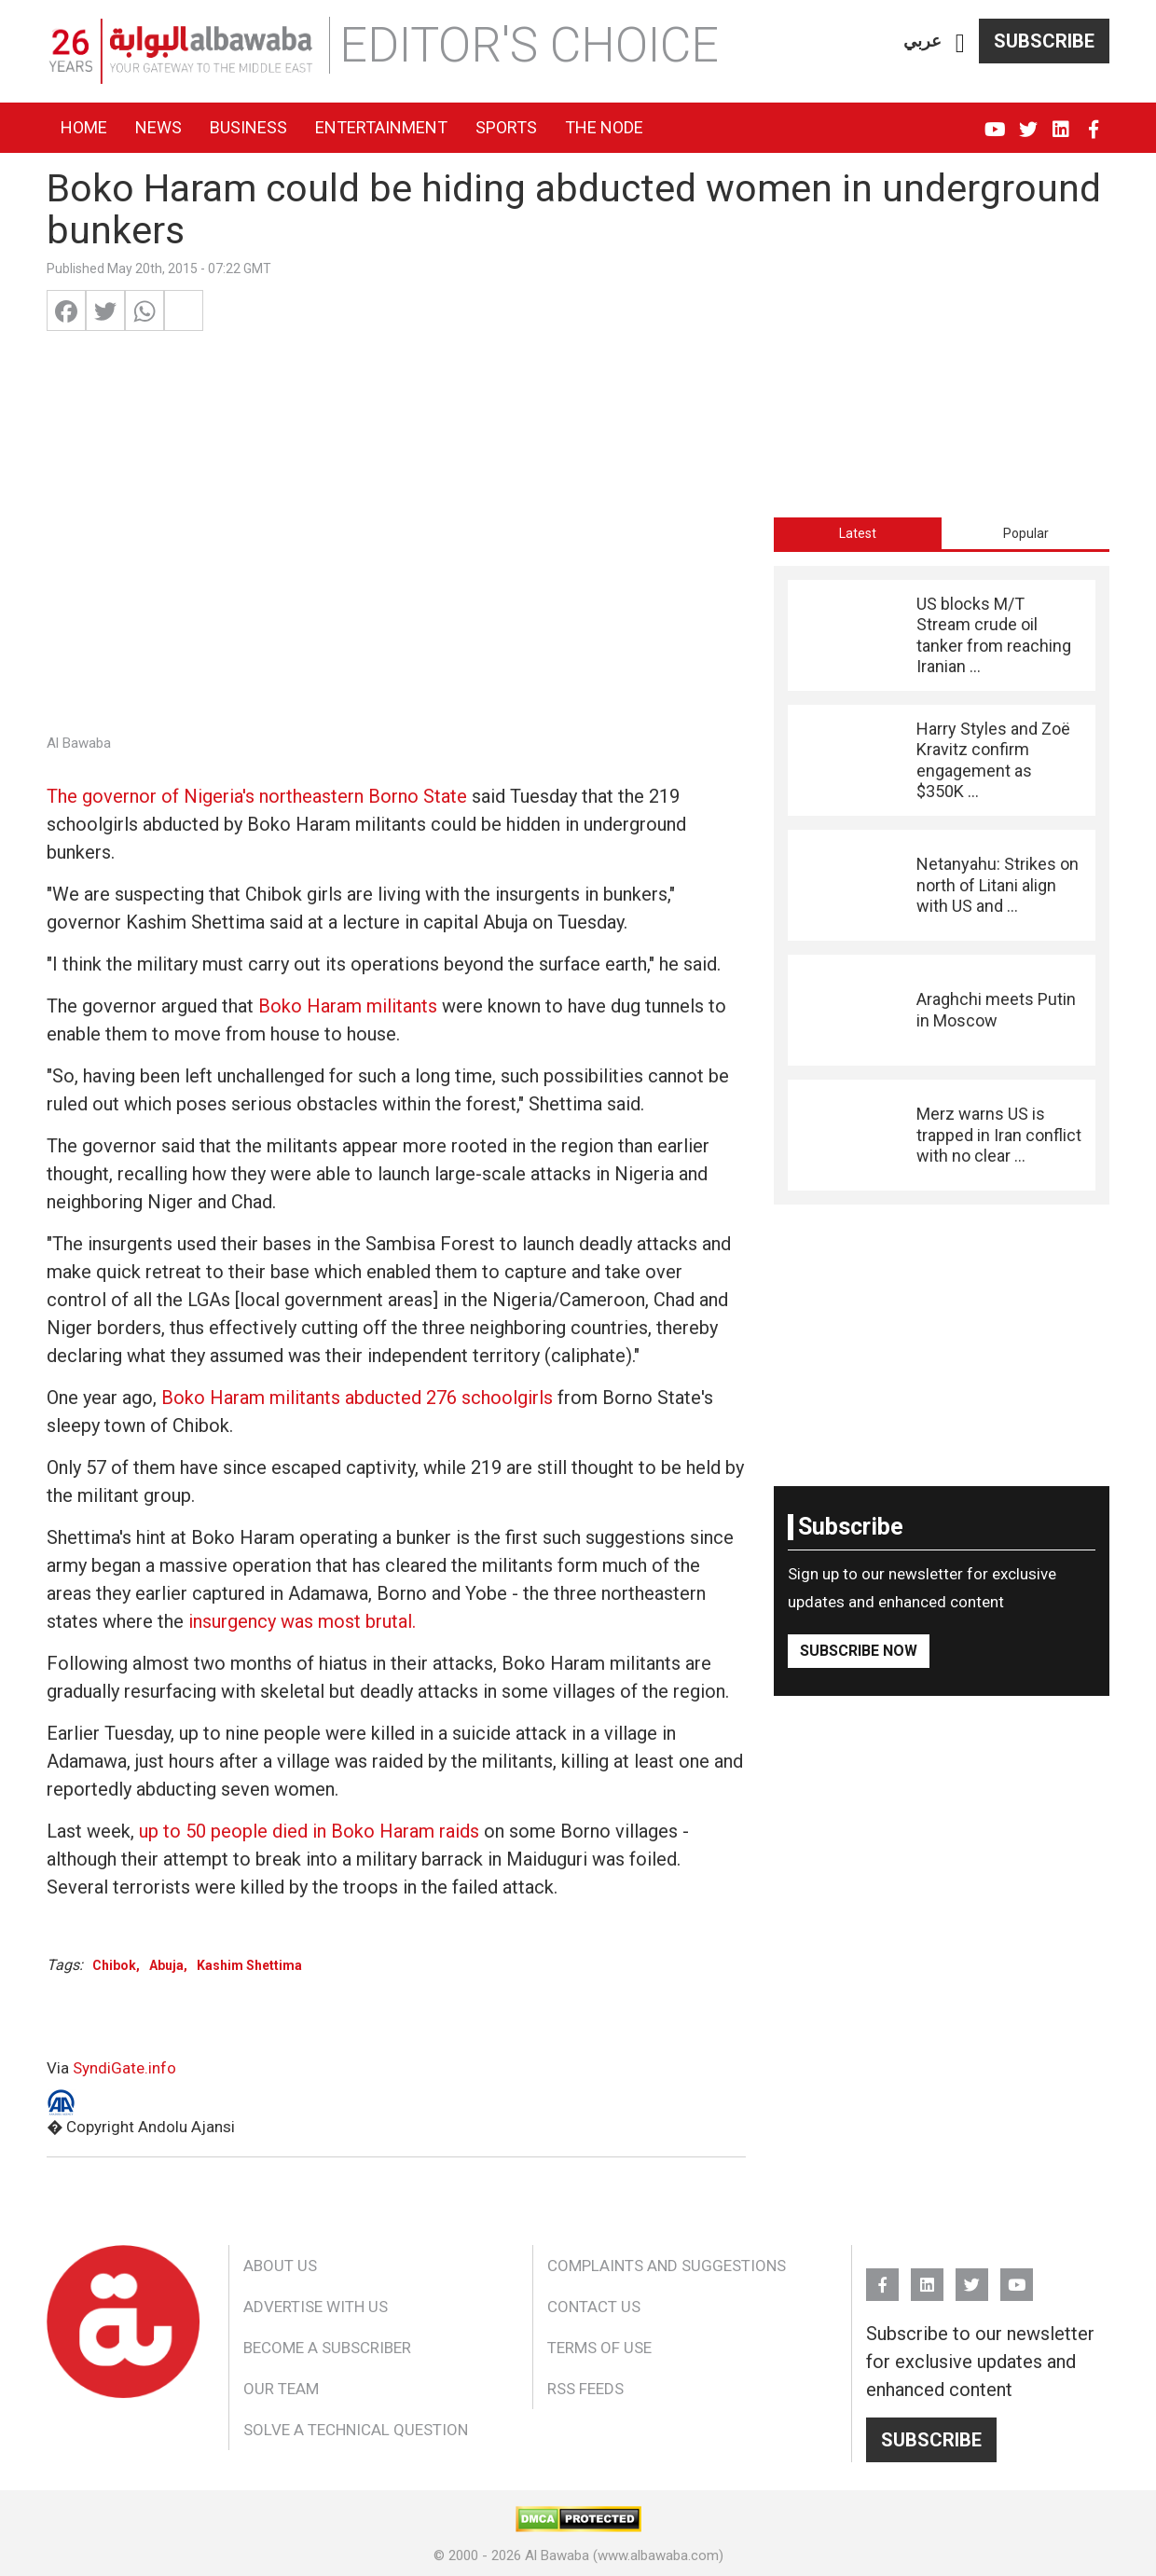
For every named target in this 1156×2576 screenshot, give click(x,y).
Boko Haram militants (347, 1006)
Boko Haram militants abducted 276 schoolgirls (357, 1397)
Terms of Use (599, 2347)
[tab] (858, 533)
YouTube (995, 121)
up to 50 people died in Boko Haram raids (309, 1831)
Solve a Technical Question (355, 2429)
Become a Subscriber (327, 2347)
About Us (280, 2265)
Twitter (1028, 121)
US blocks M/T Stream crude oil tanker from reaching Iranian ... (993, 635)
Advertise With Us (315, 2306)
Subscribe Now (858, 1651)
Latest (857, 533)
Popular (1026, 533)
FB (1093, 121)
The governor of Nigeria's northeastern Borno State (257, 796)
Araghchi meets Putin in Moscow (996, 1009)
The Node (604, 127)
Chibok (114, 1965)
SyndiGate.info (124, 2068)
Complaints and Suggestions (666, 2265)
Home (84, 127)
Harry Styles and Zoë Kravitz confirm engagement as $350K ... (993, 760)
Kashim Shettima (249, 1965)
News (158, 127)
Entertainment (381, 127)
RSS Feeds (585, 2388)
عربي (922, 40)
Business (248, 127)
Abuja (166, 1965)
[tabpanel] (941, 885)
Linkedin (1060, 121)
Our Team (281, 2388)
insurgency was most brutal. (302, 1621)
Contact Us (593, 2306)
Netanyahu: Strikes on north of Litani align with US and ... (997, 885)
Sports (506, 127)
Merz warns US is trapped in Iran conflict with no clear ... (998, 1134)
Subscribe (1044, 41)
